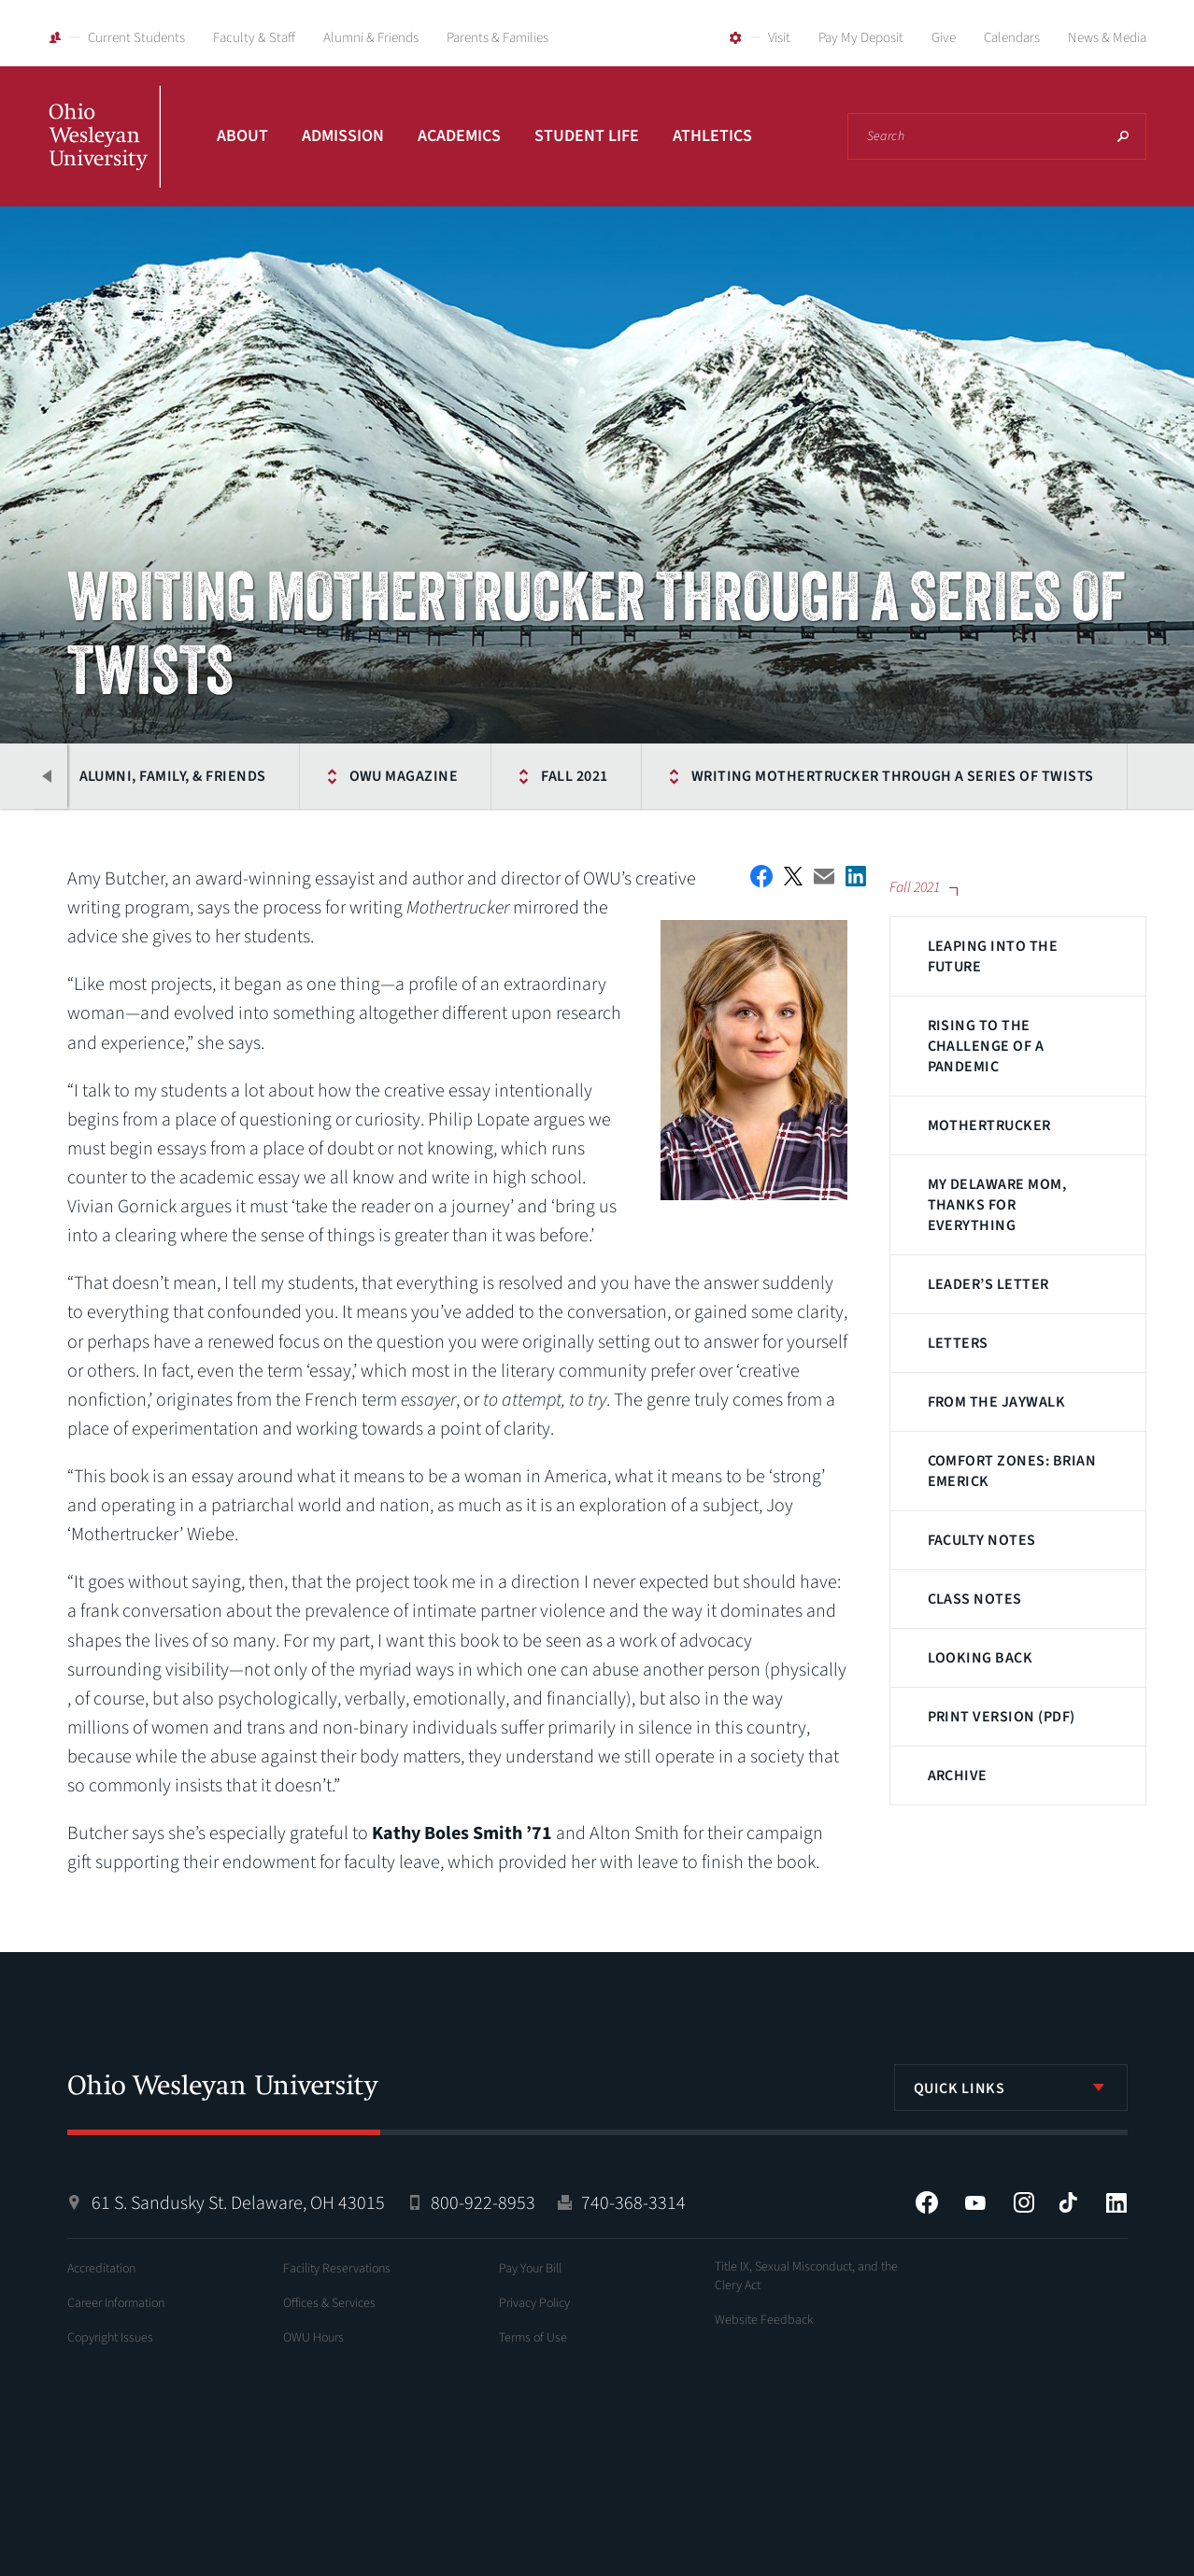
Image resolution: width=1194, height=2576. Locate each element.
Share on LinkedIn (856, 876)
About (242, 136)
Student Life (586, 136)
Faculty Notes (982, 1540)
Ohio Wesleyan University (105, 157)
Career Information (115, 2303)
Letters (958, 1343)
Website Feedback (764, 2320)
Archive (958, 1775)
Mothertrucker (989, 1125)
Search (1123, 136)
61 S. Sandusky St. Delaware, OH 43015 (238, 2203)
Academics (459, 136)
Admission (343, 136)
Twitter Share (793, 876)
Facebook (927, 2202)
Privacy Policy (534, 2303)
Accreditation (101, 2268)
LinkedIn (1116, 2202)
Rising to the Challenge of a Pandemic (986, 1046)
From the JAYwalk (997, 1402)
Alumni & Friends (371, 38)
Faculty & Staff (254, 38)
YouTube (975, 2202)
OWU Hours (313, 2337)
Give (943, 38)
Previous (48, 776)
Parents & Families (497, 38)
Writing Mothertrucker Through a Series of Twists (890, 776)
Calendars (1012, 38)
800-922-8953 (483, 2203)
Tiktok (1068, 2202)
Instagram (1024, 2202)
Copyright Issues (110, 2337)
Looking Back (980, 1658)
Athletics (712, 136)
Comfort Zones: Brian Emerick (1012, 1471)
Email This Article (824, 877)
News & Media (1107, 38)
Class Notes (975, 1599)
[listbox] (1011, 2087)
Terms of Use (533, 2337)
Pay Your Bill (530, 2268)
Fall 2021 (573, 776)
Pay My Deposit (860, 38)
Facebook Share (761, 876)
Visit (779, 38)
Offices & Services (329, 2303)
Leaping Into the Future (993, 956)
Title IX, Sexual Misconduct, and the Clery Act (806, 2276)
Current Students (136, 38)
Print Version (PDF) (1001, 1716)
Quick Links (959, 2088)
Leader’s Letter (988, 1284)
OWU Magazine (402, 776)
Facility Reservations (337, 2268)
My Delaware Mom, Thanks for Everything (997, 1205)
